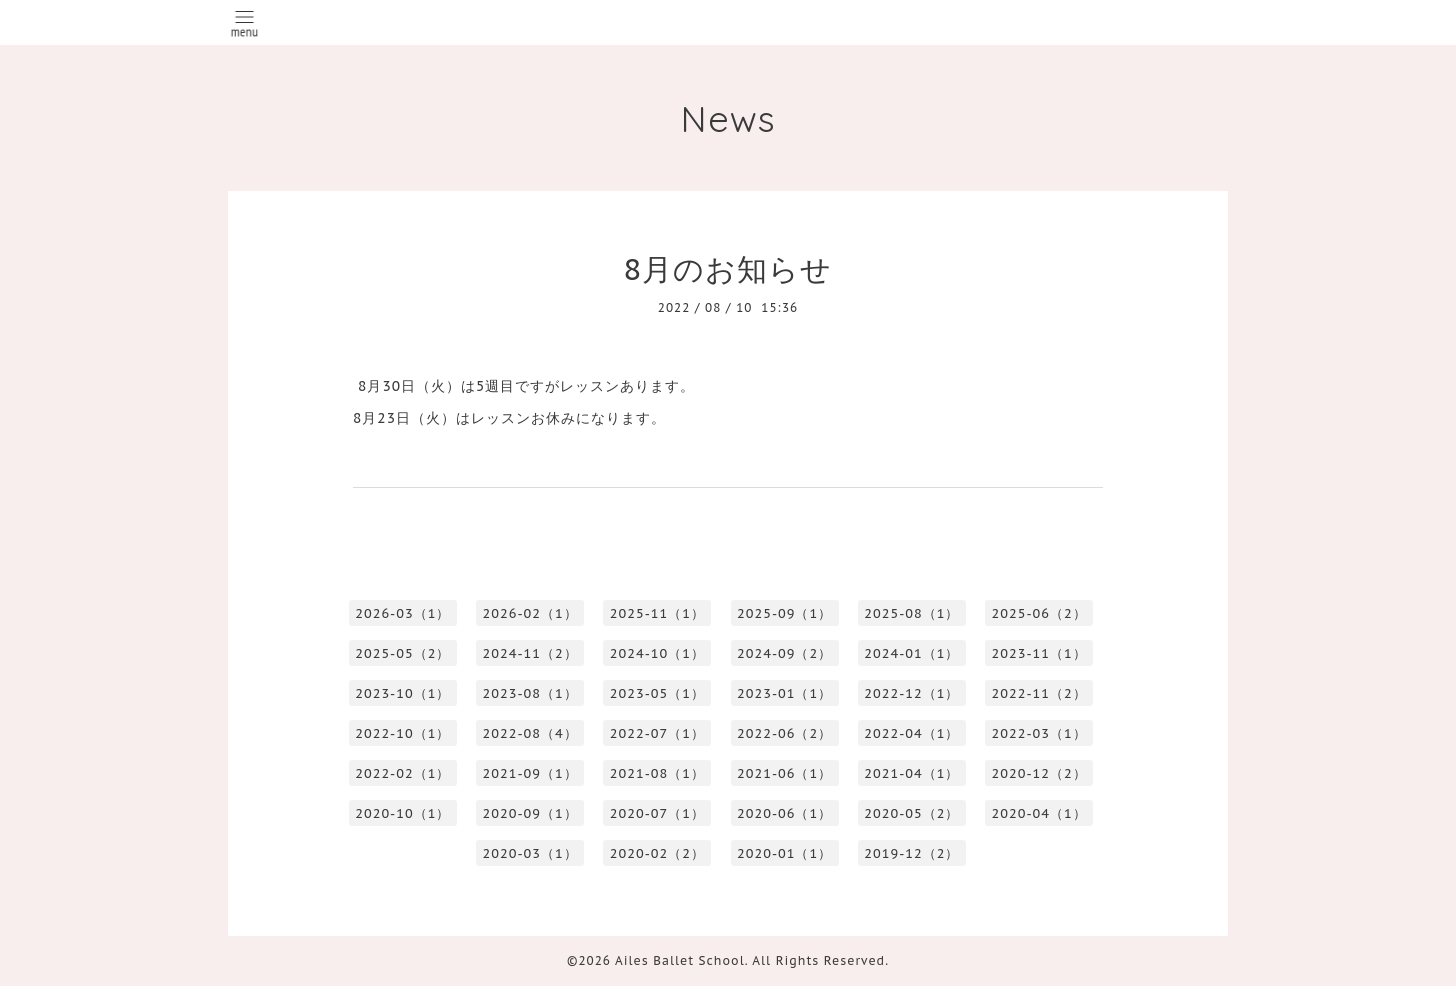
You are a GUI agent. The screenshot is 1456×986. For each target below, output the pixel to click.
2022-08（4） (530, 733)
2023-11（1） (1039, 653)
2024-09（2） (784, 653)
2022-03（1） (1039, 733)
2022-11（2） (1039, 693)
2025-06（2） (1039, 613)
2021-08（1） (657, 773)
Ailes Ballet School (680, 960)
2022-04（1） (911, 733)
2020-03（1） (530, 853)
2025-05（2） (402, 653)
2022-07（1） (657, 733)
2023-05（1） (657, 693)
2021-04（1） (911, 773)
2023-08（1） (530, 693)
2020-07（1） (657, 813)
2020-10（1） (402, 813)
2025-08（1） (911, 613)
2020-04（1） (1039, 813)
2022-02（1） (402, 773)
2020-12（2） (1039, 773)
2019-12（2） (911, 853)
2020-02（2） (657, 853)
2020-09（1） (530, 813)
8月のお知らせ (728, 268)
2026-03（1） (402, 613)
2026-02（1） (530, 613)
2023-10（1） (402, 693)
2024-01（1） (911, 653)
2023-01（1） (784, 693)
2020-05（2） (911, 813)
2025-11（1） (657, 613)
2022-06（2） (784, 733)
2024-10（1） (657, 653)
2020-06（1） (784, 813)
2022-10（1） (402, 733)
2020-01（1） (784, 853)
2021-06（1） (784, 773)
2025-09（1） (784, 613)
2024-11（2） (530, 653)
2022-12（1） (911, 693)
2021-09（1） (530, 773)
